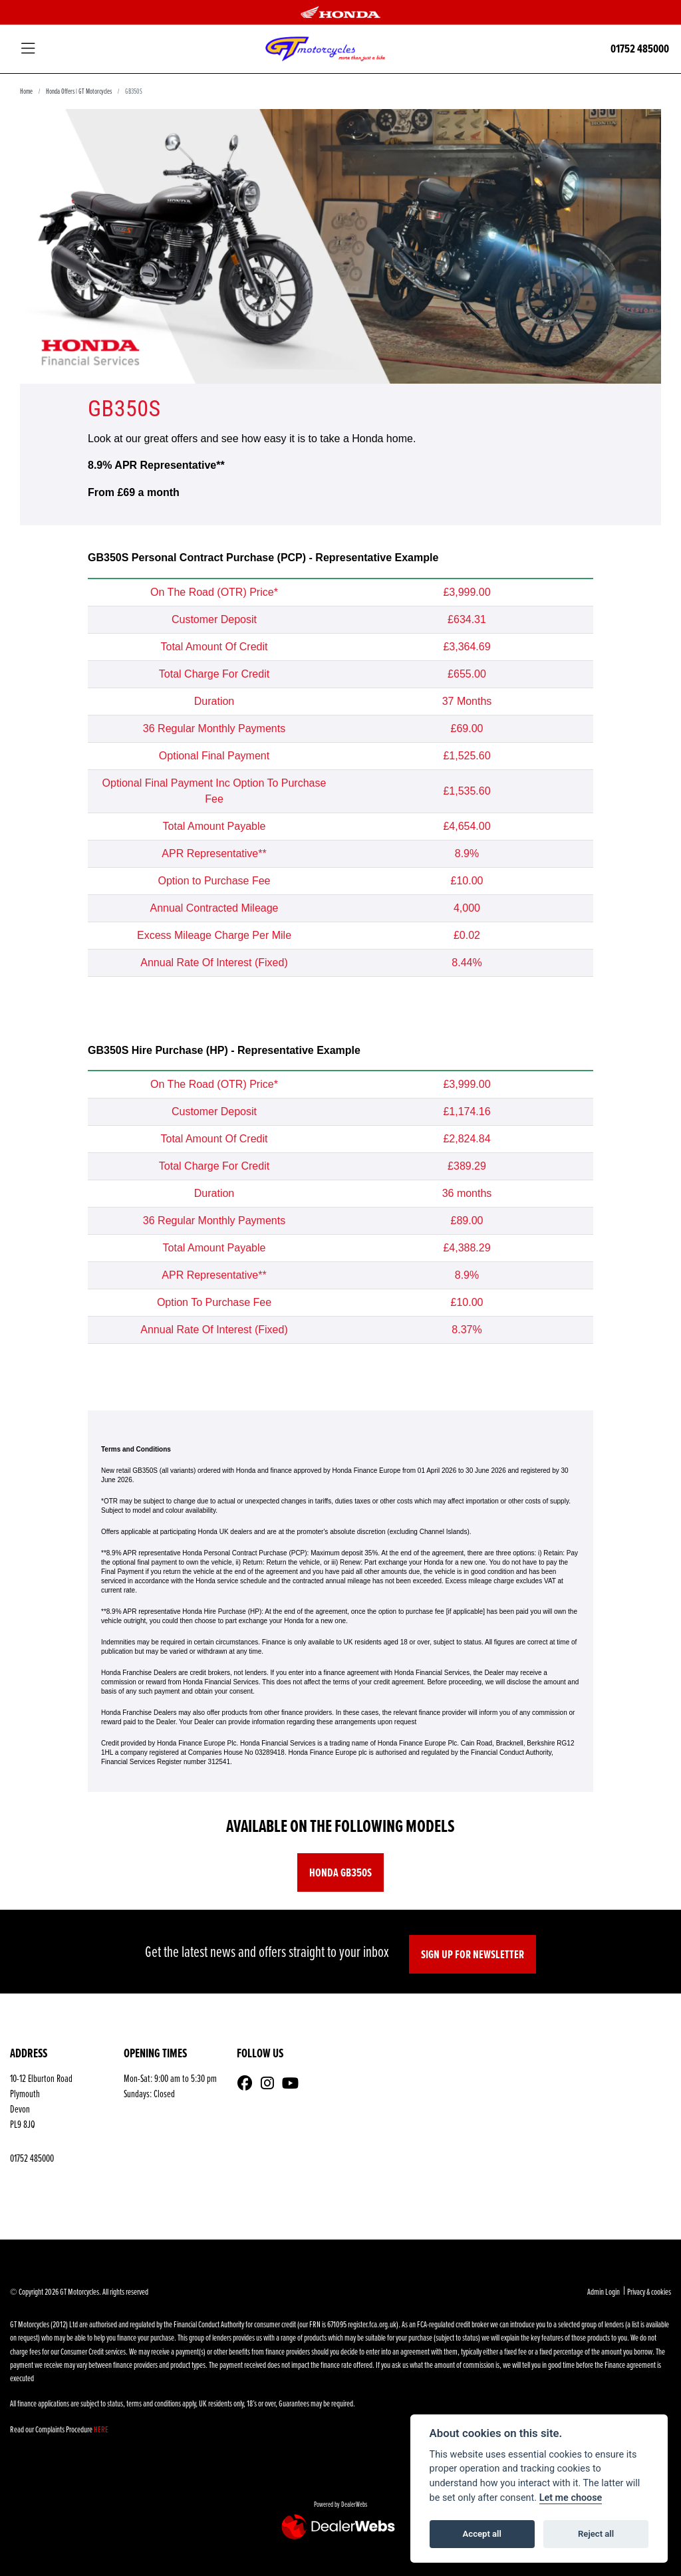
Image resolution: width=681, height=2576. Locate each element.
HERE (101, 2429)
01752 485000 (640, 48)
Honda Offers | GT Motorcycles (79, 91)
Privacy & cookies (649, 2291)
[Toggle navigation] (27, 49)
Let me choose (571, 2498)
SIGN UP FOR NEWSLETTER (472, 1954)
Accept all (482, 2534)
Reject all (596, 2534)
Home (26, 91)
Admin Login (603, 2291)
